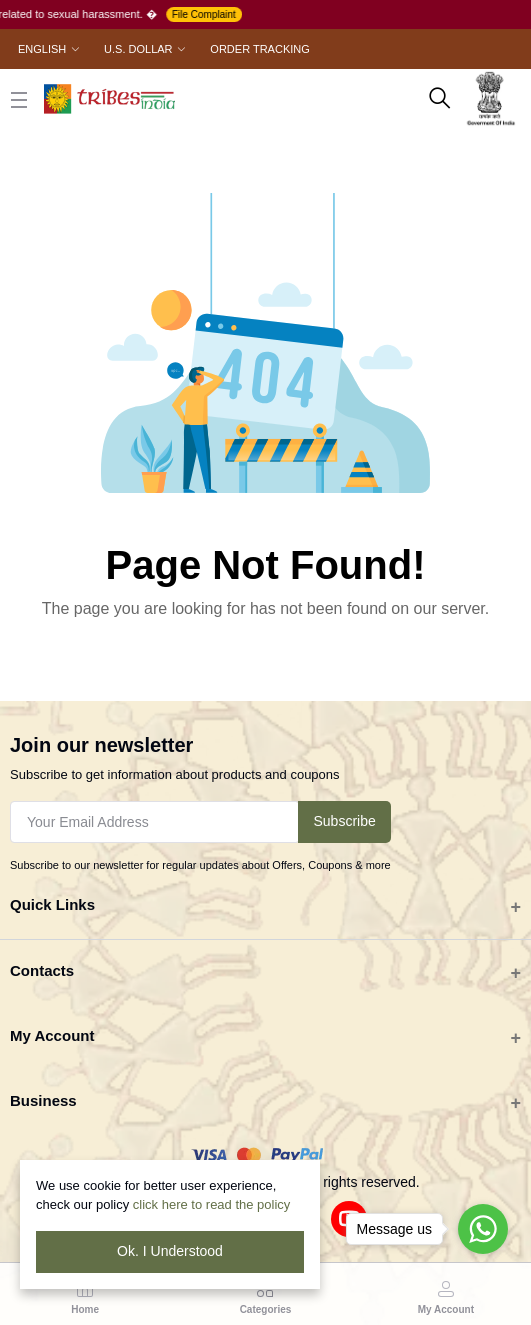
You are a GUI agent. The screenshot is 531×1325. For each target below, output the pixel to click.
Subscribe (344, 821)
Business (43, 1100)
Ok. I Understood (170, 1251)
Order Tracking (259, 49)
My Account (52, 1035)
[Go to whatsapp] (483, 1229)
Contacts (42, 970)
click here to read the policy (212, 1204)
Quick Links (52, 904)
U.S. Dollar (138, 49)
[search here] (440, 99)
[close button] (19, 99)
